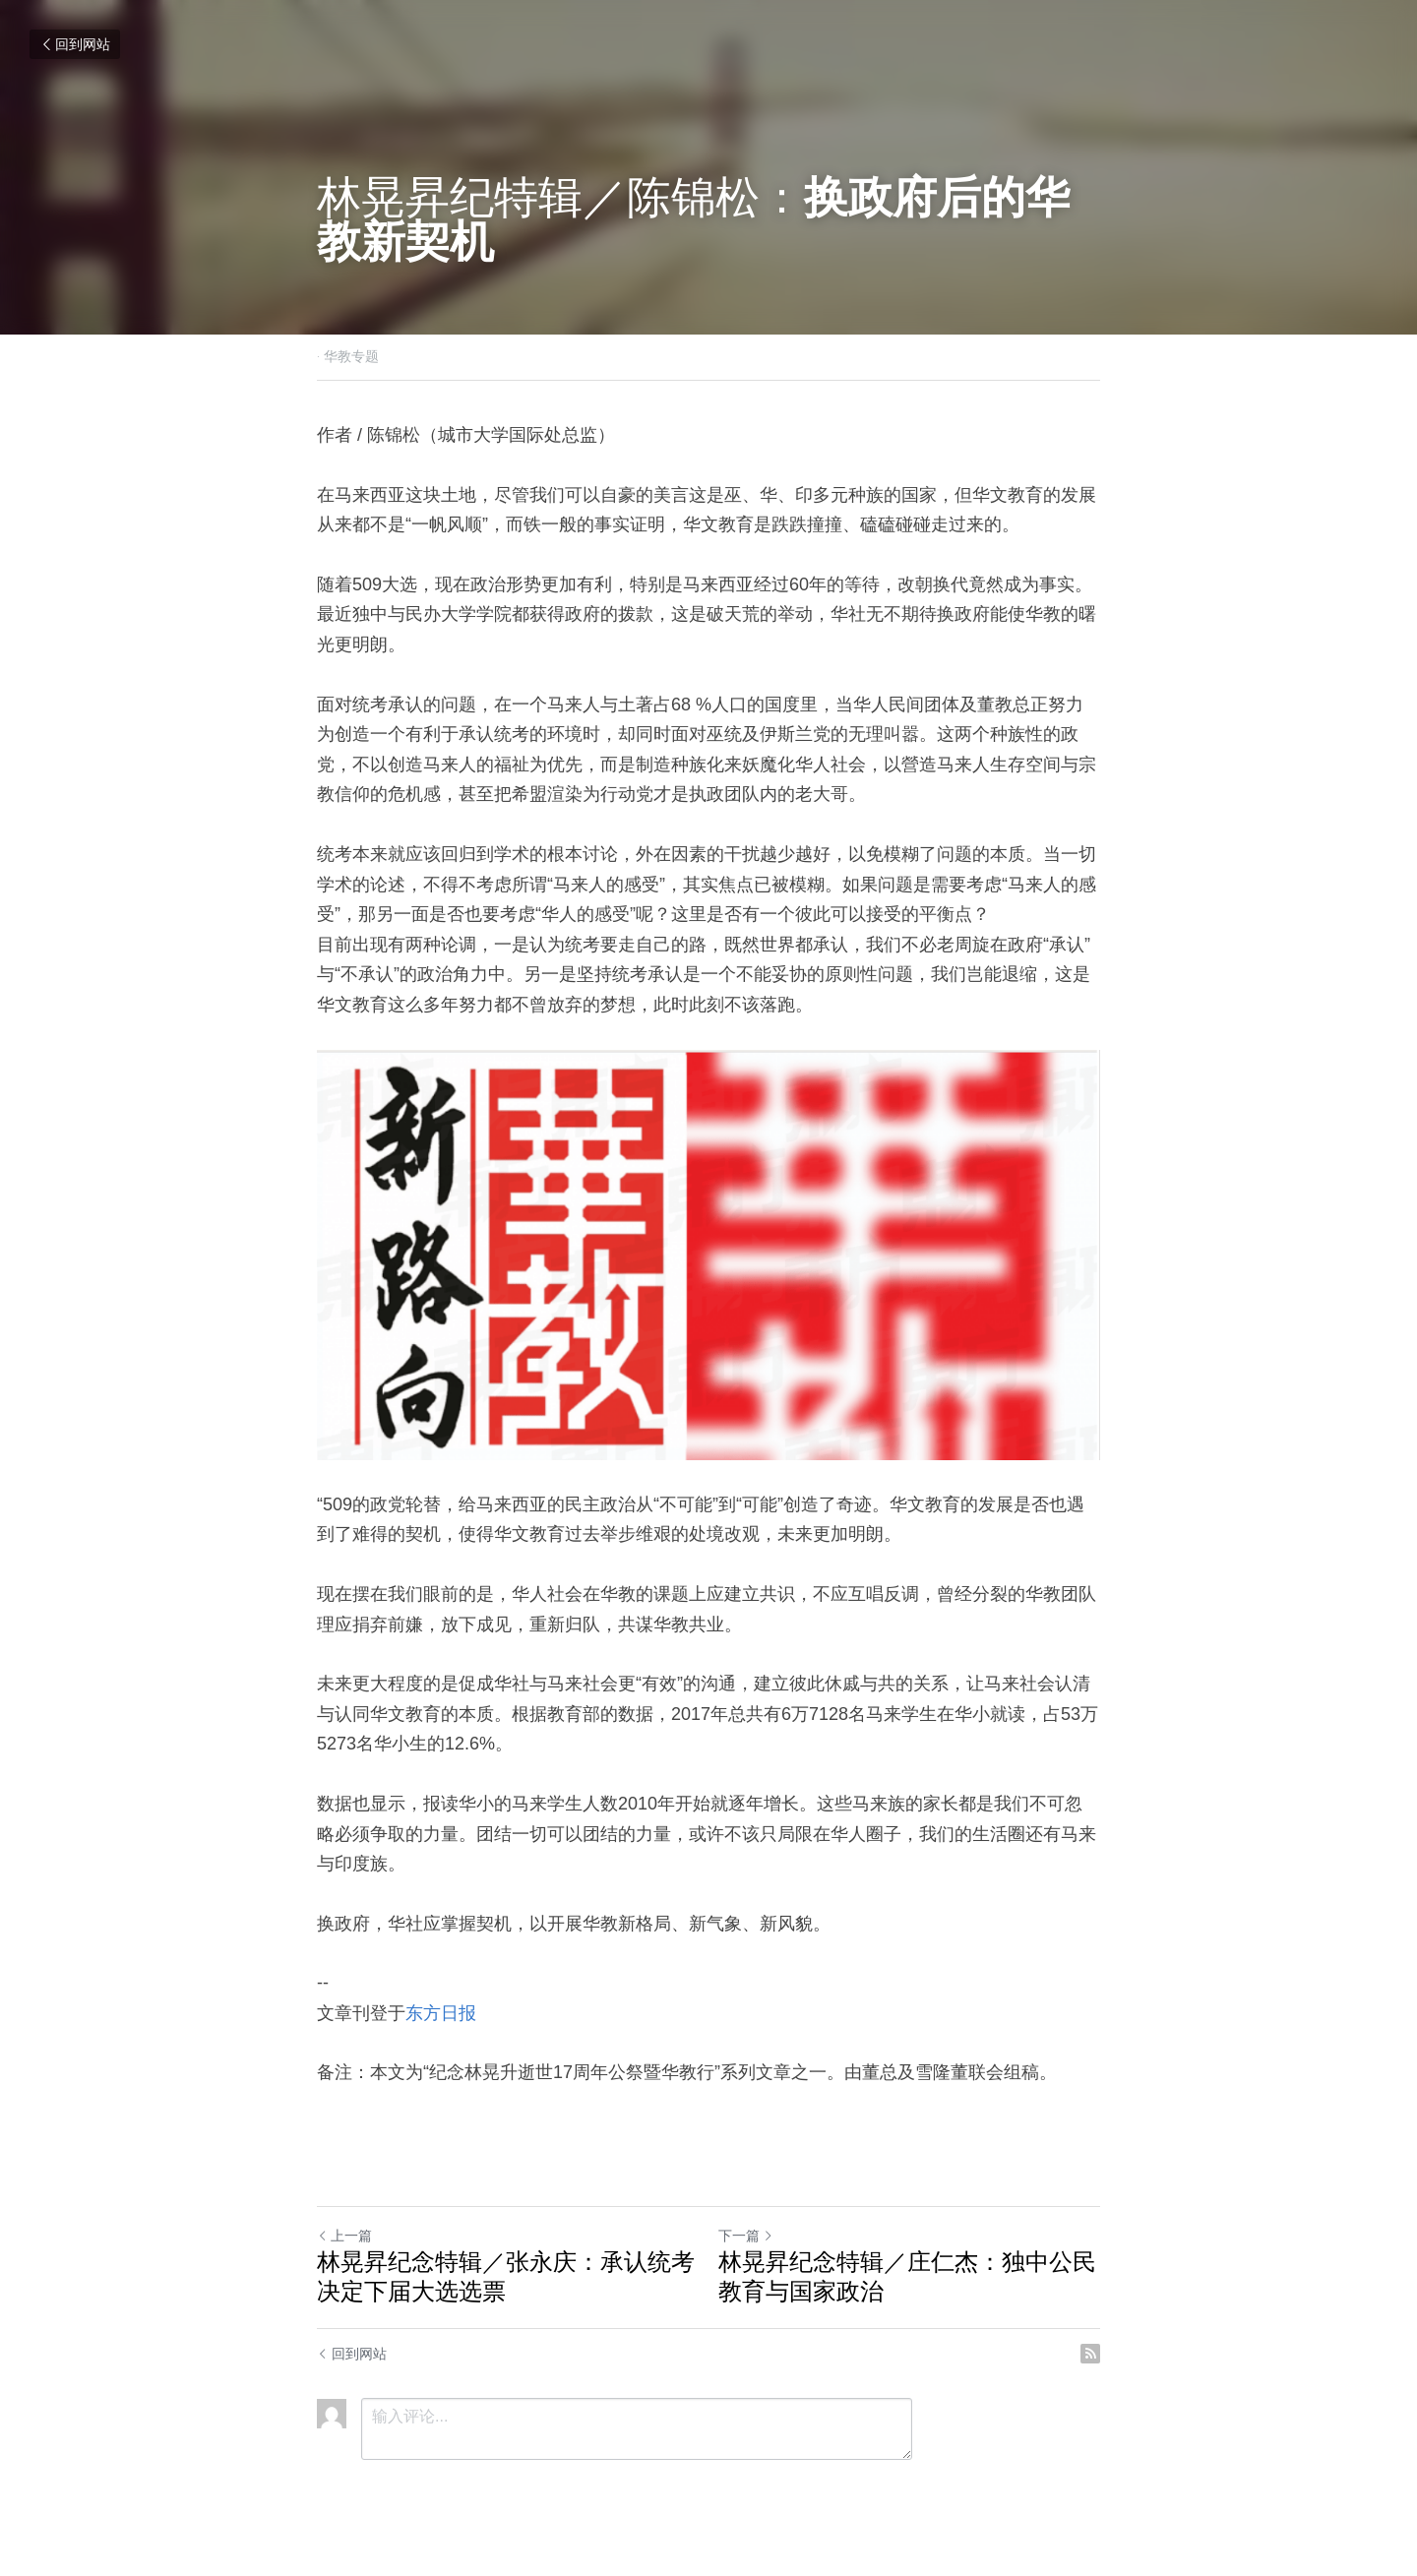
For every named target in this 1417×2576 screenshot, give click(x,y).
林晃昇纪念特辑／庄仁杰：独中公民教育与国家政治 (907, 2276)
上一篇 (344, 2235)
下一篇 (745, 2235)
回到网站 (74, 44)
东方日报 (440, 2013)
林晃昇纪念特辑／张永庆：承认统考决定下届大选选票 (506, 2276)
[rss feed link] (1090, 2353)
